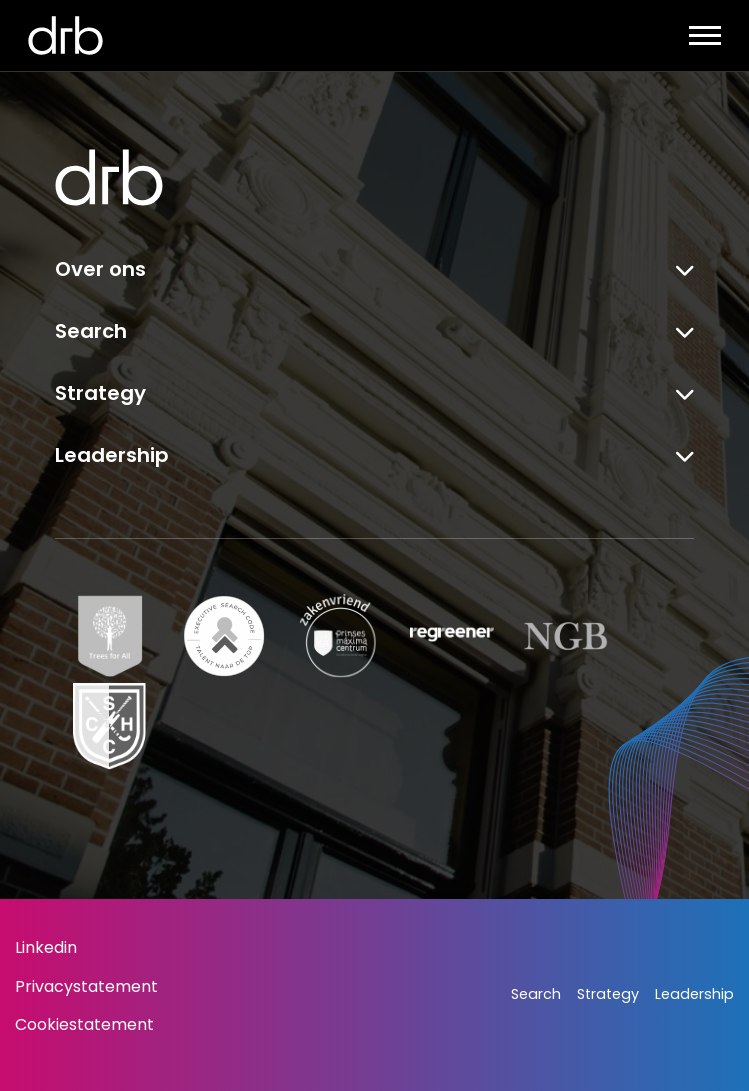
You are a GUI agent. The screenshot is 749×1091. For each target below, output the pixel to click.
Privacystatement (86, 986)
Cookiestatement (84, 1024)
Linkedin (46, 947)
